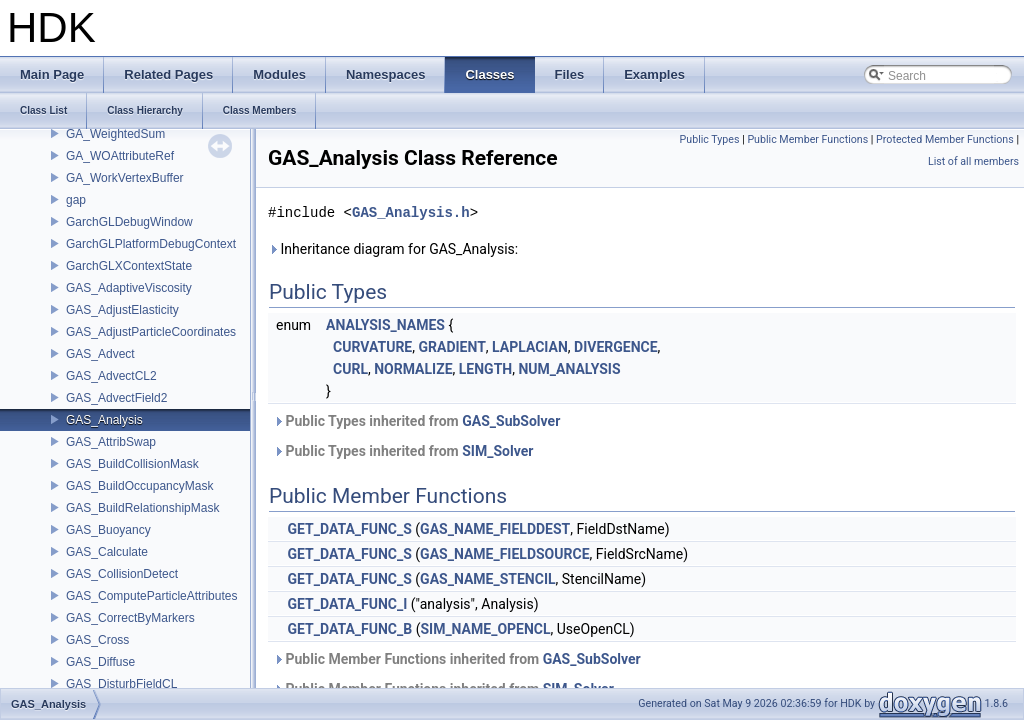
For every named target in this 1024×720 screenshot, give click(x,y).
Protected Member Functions (945, 139)
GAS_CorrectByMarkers (130, 618)
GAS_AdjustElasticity (122, 310)
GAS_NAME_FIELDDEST (495, 529)
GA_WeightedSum (115, 134)
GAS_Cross (97, 640)
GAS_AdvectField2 (116, 398)
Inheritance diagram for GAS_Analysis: (393, 249)
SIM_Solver (497, 451)
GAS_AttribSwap (111, 442)
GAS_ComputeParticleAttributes (151, 596)
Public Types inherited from (416, 421)
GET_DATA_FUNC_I (347, 604)
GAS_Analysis (104, 420)
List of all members (973, 161)
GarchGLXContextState (129, 266)
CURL (350, 369)
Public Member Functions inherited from (457, 659)
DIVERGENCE (616, 347)
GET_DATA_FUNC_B (349, 629)
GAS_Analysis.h (411, 212)
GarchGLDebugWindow (129, 222)
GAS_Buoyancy (108, 530)
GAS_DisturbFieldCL (121, 684)
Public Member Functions (807, 139)
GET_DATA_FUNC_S (349, 529)
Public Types (710, 139)
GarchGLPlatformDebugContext (151, 244)
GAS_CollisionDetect (122, 574)
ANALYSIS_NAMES (385, 325)
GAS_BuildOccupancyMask (139, 486)
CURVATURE (372, 347)
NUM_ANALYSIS (569, 369)
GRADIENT (451, 347)
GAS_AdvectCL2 (111, 376)
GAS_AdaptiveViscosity (129, 288)
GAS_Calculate (107, 552)
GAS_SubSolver (511, 421)
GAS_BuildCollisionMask (132, 464)
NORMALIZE (413, 369)
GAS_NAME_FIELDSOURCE (504, 554)
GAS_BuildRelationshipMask (142, 508)
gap (76, 200)
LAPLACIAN (530, 347)
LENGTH (485, 369)
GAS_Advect (100, 354)
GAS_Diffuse (100, 662)
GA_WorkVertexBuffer (125, 178)
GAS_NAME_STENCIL (487, 579)
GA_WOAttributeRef (120, 156)
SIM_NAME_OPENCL (485, 629)
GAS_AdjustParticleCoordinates (151, 332)
